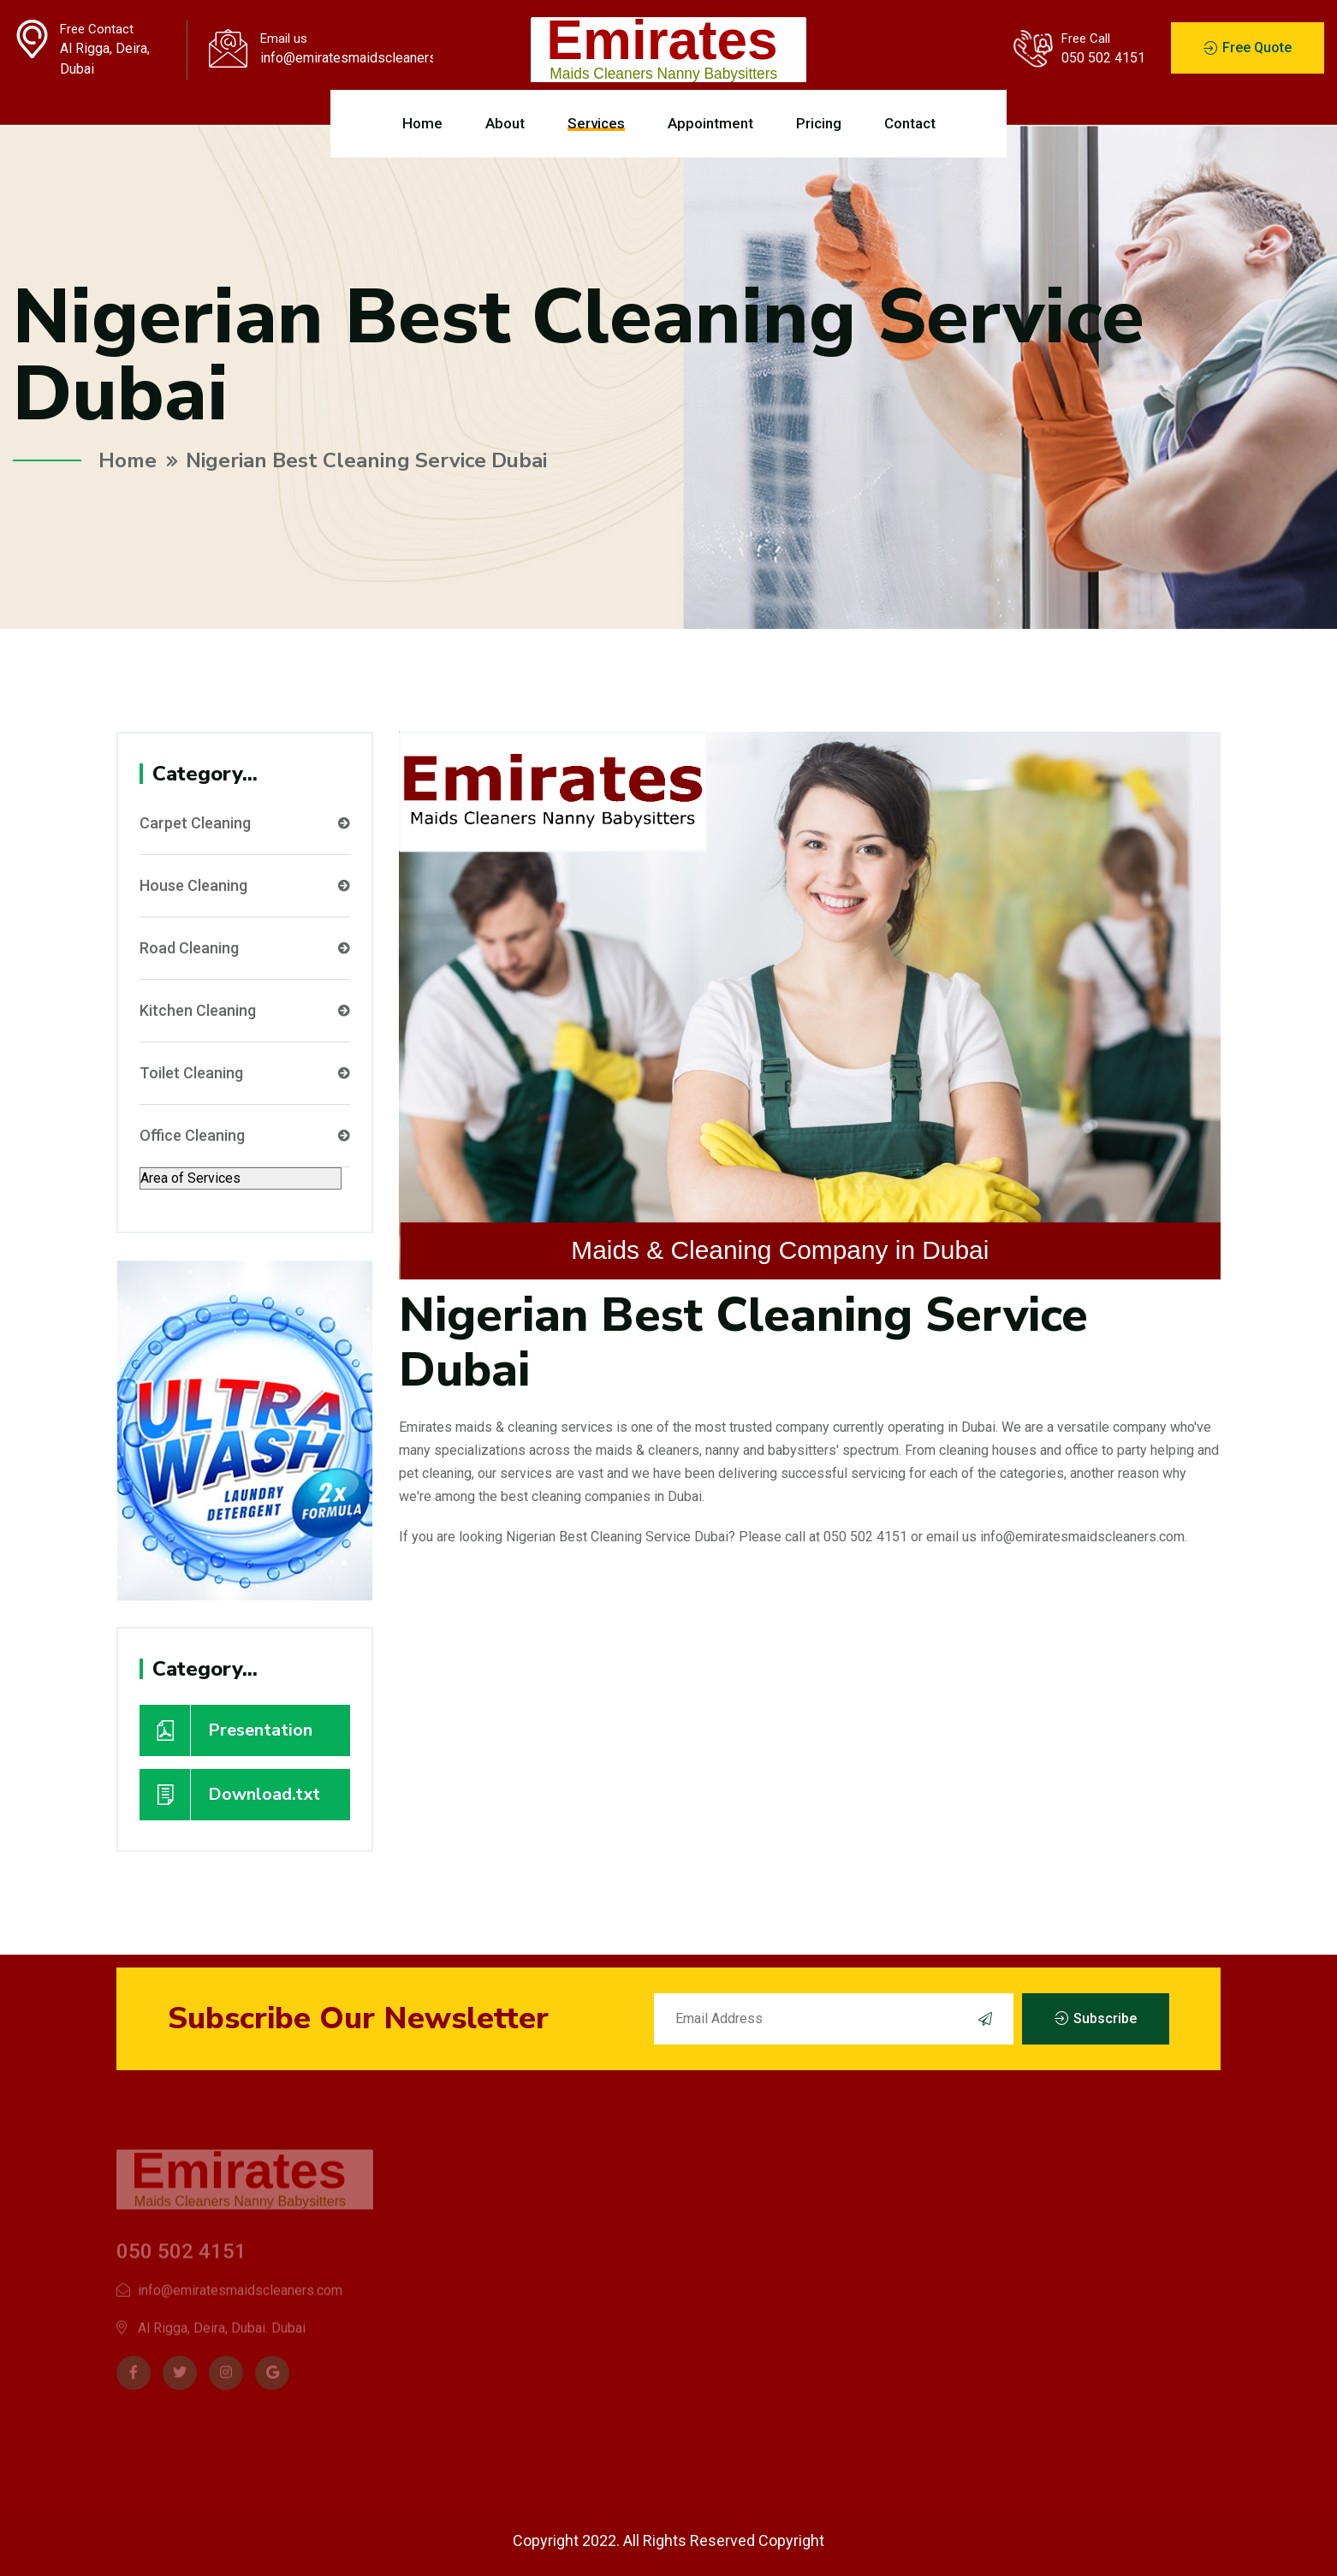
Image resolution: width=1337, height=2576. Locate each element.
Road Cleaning (245, 948)
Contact (910, 123)
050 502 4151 (1103, 58)
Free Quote (1247, 47)
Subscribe (1096, 2018)
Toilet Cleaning (245, 1073)
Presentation (226, 1730)
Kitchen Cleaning (245, 1010)
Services (596, 123)
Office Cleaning (245, 1135)
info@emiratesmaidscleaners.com (346, 58)
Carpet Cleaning (245, 823)
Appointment (710, 123)
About (505, 123)
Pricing (818, 123)
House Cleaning (245, 885)
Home (422, 123)
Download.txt (230, 1794)
